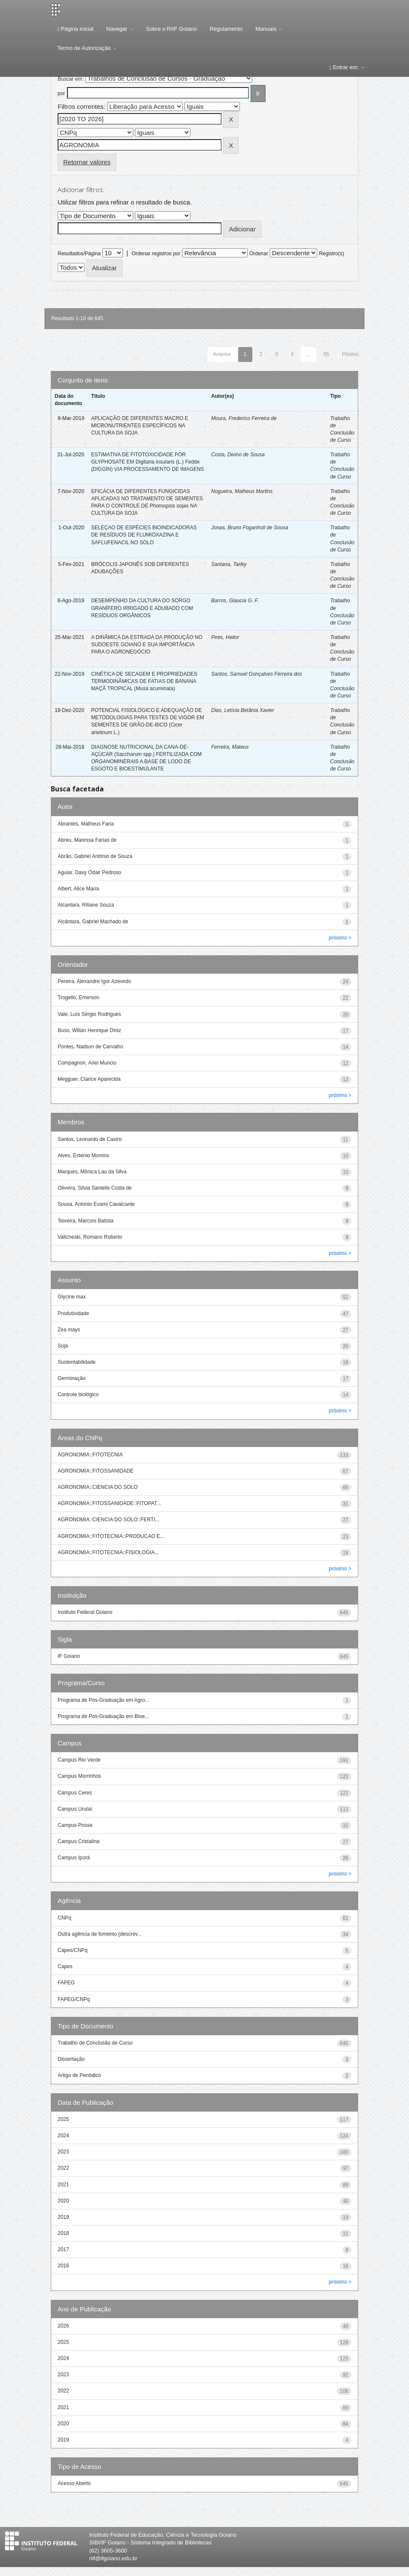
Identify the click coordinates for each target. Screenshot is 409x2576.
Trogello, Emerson (78, 998)
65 (326, 354)
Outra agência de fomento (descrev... (100, 1934)
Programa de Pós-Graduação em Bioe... (103, 1716)
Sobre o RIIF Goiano (171, 29)
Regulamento (226, 29)
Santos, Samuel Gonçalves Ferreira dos (256, 674)
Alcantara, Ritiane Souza (86, 905)
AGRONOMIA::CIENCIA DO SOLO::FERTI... (108, 1520)
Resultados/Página (79, 254)
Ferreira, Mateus (230, 747)
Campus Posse (75, 1825)
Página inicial (75, 29)
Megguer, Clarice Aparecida (89, 1079)
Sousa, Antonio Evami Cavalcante (96, 1204)
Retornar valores (87, 162)
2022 (63, 2168)
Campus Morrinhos (79, 1776)
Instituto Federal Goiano (85, 1612)
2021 (63, 2185)
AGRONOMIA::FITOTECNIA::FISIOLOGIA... (108, 1552)
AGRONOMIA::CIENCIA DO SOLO (97, 1487)
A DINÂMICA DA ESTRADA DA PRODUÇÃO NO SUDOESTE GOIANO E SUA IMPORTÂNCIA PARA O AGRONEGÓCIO (146, 644)
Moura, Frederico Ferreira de (244, 418)
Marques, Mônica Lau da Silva (92, 1172)
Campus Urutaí (75, 1809)
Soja (63, 1346)
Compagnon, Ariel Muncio (87, 1063)
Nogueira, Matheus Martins (242, 491)
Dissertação (71, 2059)
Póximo (350, 354)
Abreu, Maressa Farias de (87, 840)
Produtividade (73, 1313)
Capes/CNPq (73, 1950)
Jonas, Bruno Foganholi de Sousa (250, 528)
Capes (65, 1966)
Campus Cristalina (78, 1841)
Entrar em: (347, 67)
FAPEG (66, 1983)
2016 (63, 2266)
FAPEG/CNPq (74, 1999)
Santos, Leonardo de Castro (90, 1139)
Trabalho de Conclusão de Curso (95, 2043)
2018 (63, 2233)
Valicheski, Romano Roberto (90, 1237)
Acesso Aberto (74, 2483)
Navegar (119, 29)
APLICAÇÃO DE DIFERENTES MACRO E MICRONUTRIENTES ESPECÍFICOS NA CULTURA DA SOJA (139, 425)
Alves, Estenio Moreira (83, 1155)
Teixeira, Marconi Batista (86, 1221)
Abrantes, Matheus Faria (86, 824)
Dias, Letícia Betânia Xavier (242, 710)
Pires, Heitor (225, 637)
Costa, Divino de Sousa (238, 455)
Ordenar (258, 254)
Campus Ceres (75, 1793)
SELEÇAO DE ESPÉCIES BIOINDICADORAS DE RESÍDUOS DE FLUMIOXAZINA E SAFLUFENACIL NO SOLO (143, 535)
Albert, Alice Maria (78, 889)
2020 (63, 2201)
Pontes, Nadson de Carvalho (90, 1047)
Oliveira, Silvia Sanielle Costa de (94, 1188)
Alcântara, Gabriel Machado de (93, 922)
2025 (63, 2119)
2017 (63, 2249)
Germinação (71, 1378)
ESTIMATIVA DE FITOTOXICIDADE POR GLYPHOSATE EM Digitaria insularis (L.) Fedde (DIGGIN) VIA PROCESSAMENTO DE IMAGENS (147, 462)
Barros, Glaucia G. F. (235, 601)
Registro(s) (331, 254)
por (61, 93)
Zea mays (69, 1330)
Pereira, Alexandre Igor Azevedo (94, 981)
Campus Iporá (74, 1858)
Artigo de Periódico (79, 2075)
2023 (63, 2152)
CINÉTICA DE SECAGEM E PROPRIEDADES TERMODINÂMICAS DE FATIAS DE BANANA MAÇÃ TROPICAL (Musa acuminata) (144, 681)
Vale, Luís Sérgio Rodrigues (89, 1014)
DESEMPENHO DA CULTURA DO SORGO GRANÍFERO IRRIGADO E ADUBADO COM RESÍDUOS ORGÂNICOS (142, 608)
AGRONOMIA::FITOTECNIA (90, 1455)
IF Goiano (69, 1656)
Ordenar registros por (155, 254)
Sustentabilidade (77, 1362)
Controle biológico (78, 1394)
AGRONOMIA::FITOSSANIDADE (96, 1471)
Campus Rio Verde (79, 1760)
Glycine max (72, 1297)
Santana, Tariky (229, 564)
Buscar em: (71, 79)
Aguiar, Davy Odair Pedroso (89, 872)
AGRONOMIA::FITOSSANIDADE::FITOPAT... (109, 1503)
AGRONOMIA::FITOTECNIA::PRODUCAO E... (111, 1536)
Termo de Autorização (87, 48)
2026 (63, 2326)
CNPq (64, 1918)
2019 (63, 2217)
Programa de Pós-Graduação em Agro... (103, 1700)
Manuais (268, 29)
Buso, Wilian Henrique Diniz (89, 1030)
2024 (63, 2135)
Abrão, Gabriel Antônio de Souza (95, 856)
